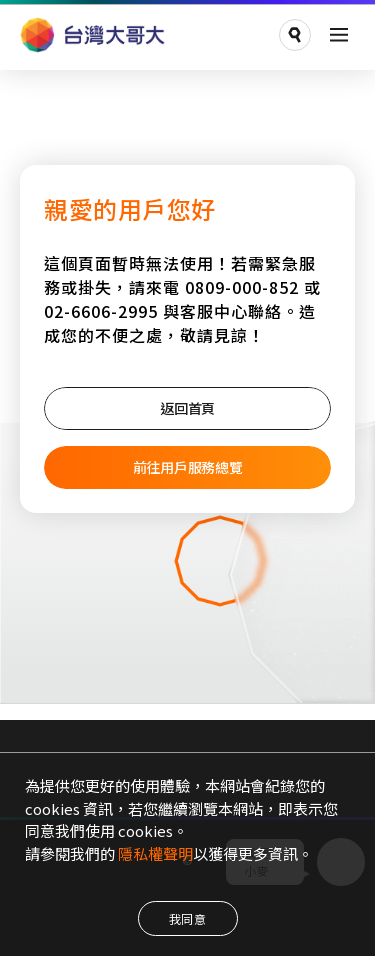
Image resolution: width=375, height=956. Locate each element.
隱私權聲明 (155, 853)
